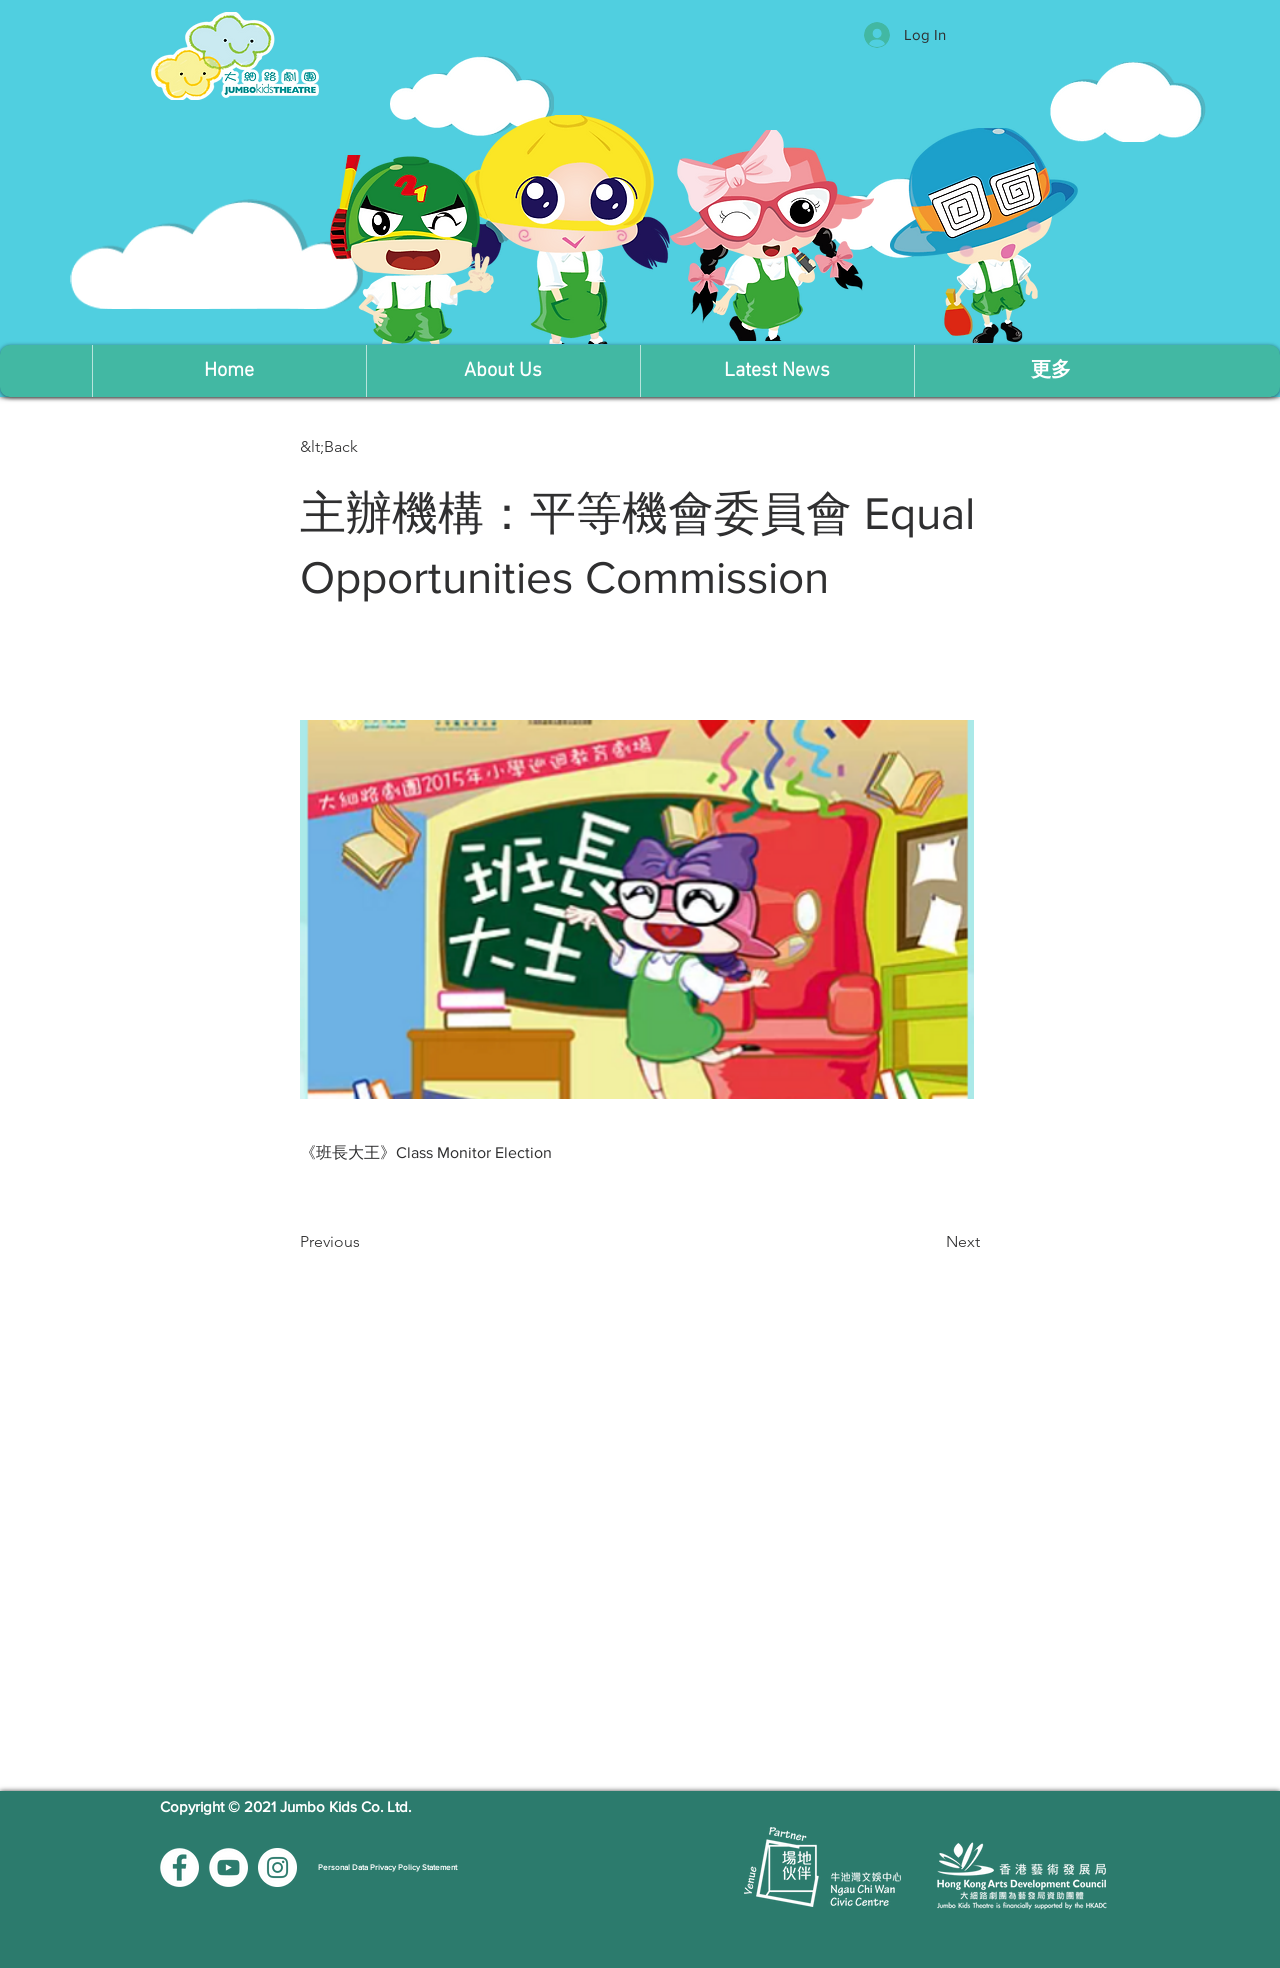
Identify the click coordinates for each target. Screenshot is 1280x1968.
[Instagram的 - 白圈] (277, 1867)
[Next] (930, 1242)
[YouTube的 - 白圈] (228, 1867)
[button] (503, 371)
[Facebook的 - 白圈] (179, 1867)
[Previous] (366, 1242)
